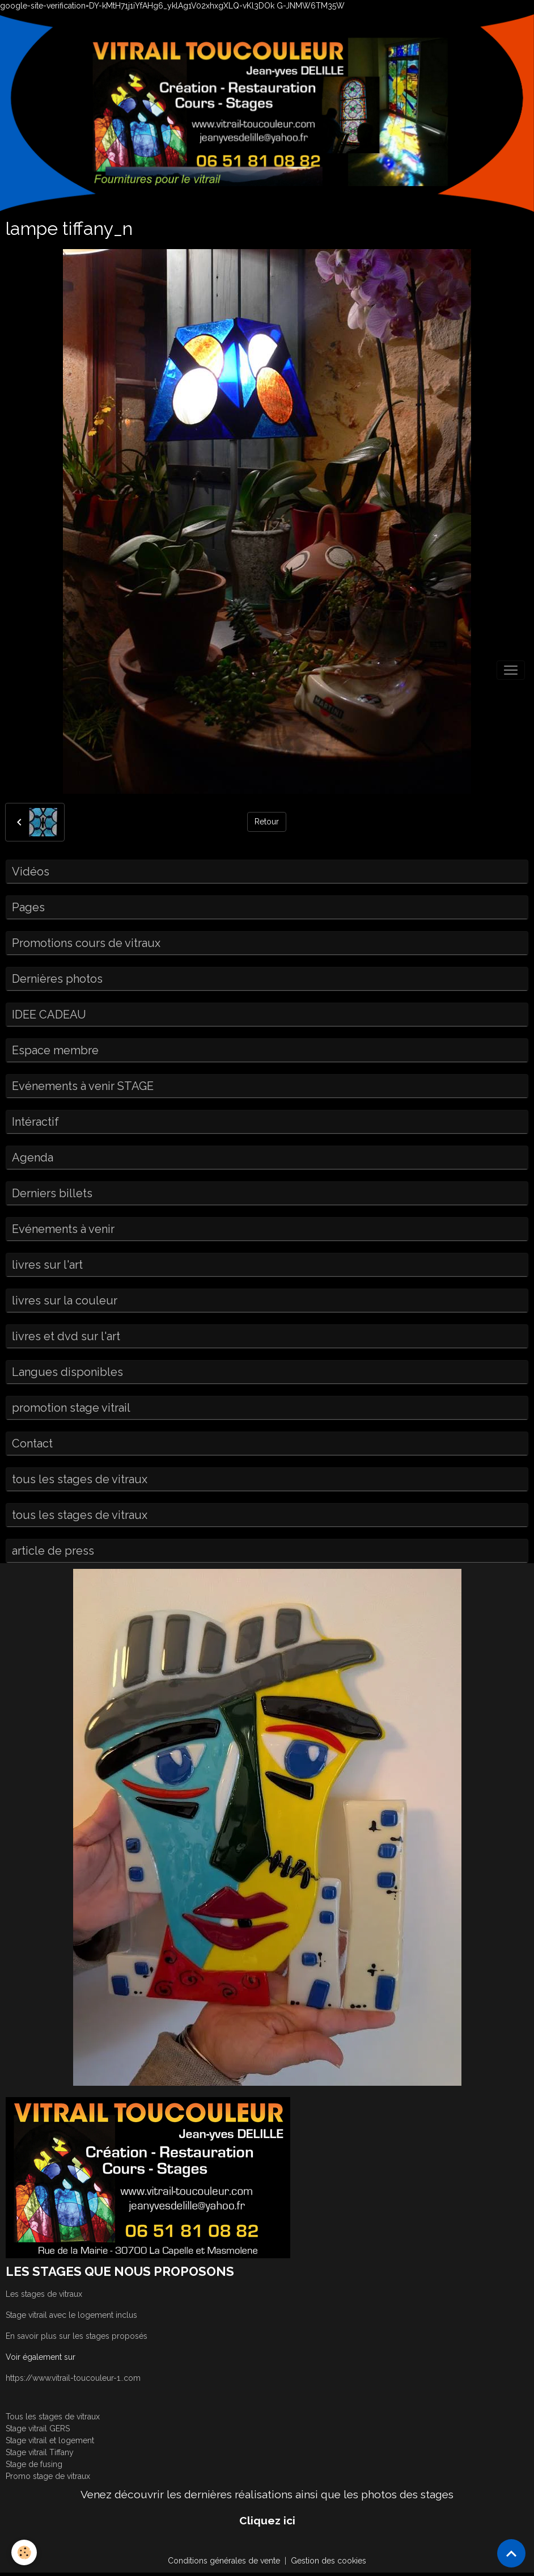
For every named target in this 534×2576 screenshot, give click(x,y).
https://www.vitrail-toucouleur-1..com (73, 2378)
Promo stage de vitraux (48, 2476)
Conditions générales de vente (224, 2560)
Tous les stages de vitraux (53, 2416)
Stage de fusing (34, 2464)
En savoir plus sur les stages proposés (76, 2336)
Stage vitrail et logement (50, 2440)
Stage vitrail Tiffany (40, 2452)
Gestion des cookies (328, 2560)
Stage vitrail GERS (38, 2428)
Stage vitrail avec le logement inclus (71, 2315)
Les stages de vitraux (44, 2294)
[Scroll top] (511, 2553)
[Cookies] (24, 2552)
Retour (267, 821)
